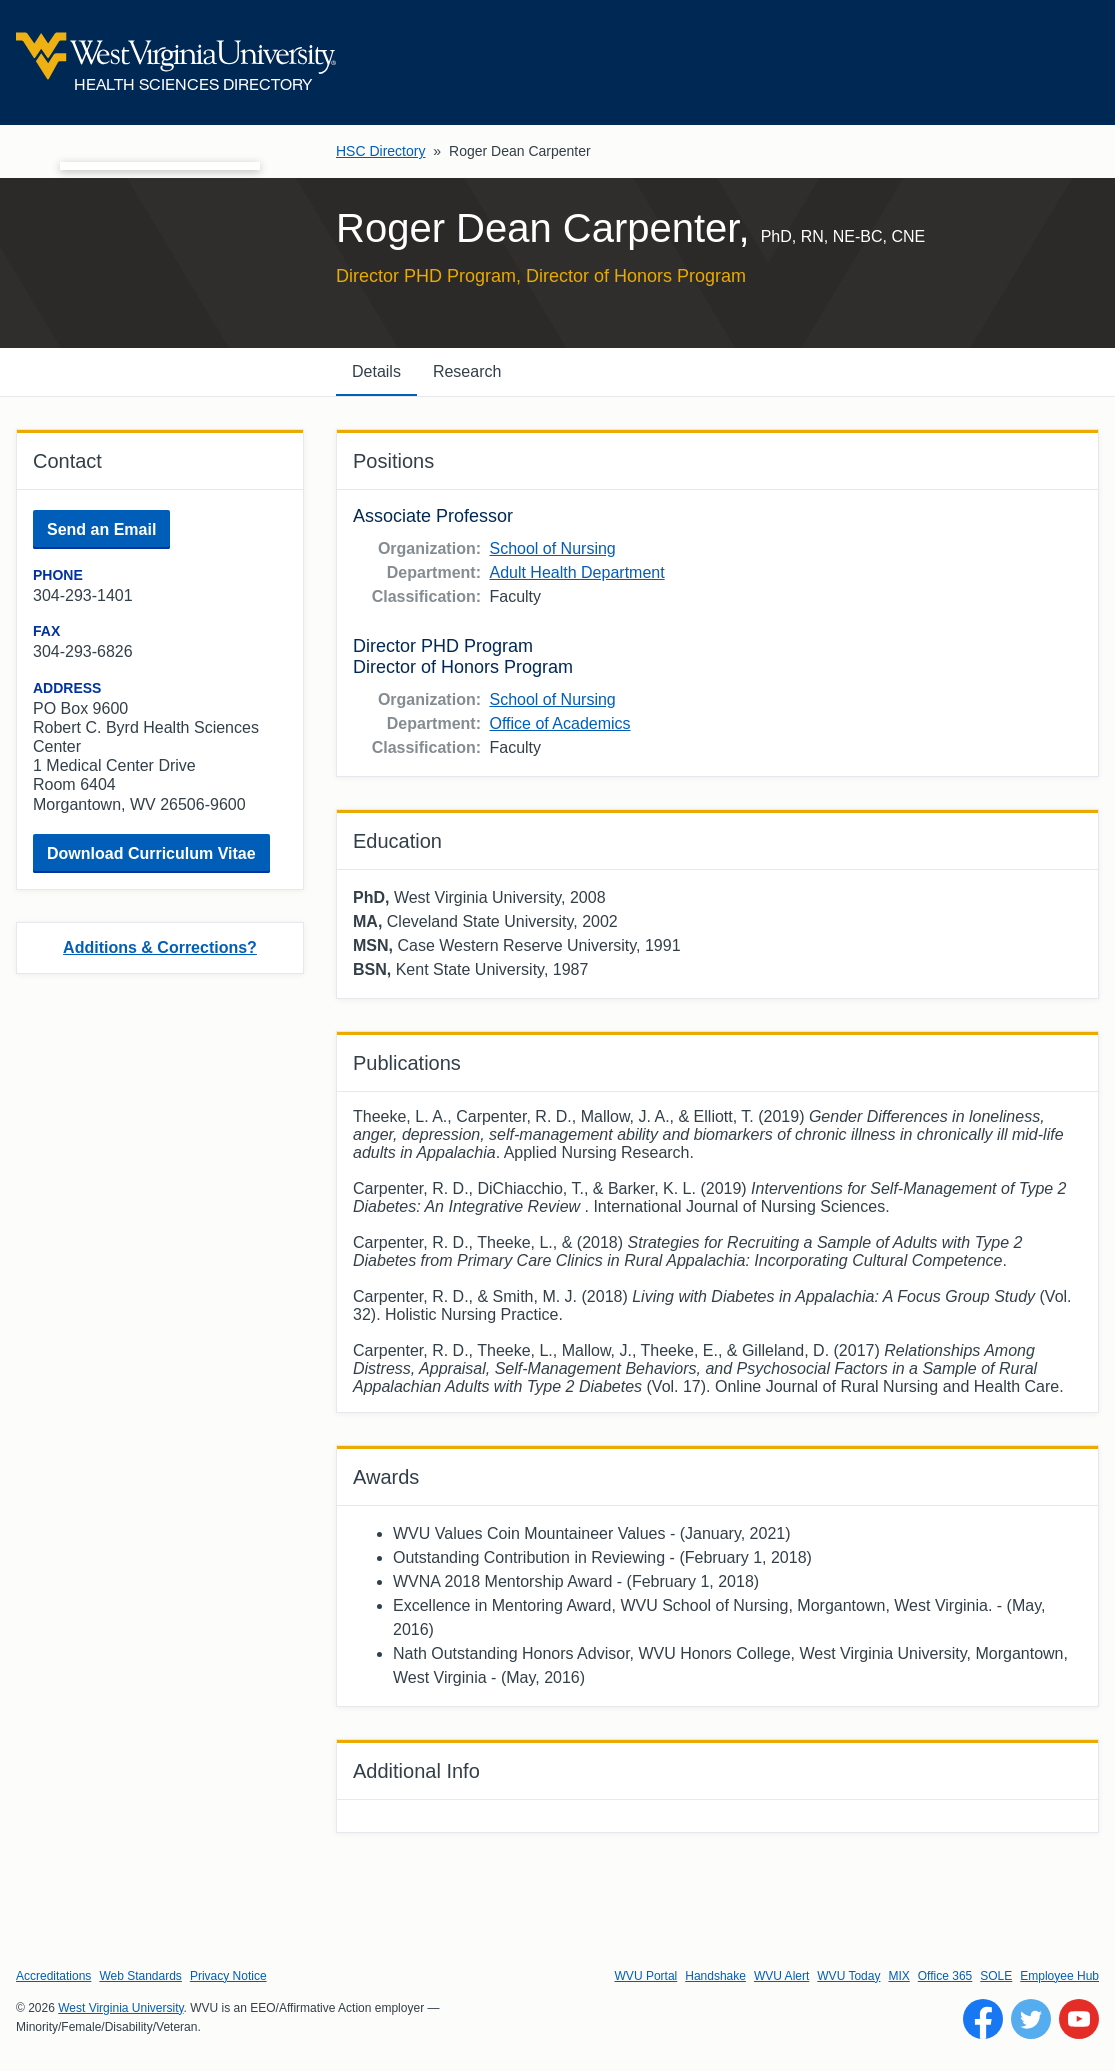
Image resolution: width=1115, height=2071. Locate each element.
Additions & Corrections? (160, 947)
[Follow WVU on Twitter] (1031, 2019)
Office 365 (945, 1976)
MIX (898, 1976)
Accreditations (53, 1976)
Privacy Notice (228, 1976)
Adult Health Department (576, 572)
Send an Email (101, 529)
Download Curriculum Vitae (151, 853)
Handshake (715, 1976)
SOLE (996, 1976)
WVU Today (848, 1976)
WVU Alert (781, 1976)
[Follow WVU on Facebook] (983, 2019)
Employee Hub (1059, 1976)
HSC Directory (380, 151)
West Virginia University (120, 2008)
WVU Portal (646, 1976)
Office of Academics (559, 723)
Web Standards (140, 1976)
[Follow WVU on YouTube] (1079, 2019)
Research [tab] (467, 371)
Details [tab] (376, 371)
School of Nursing (552, 548)
